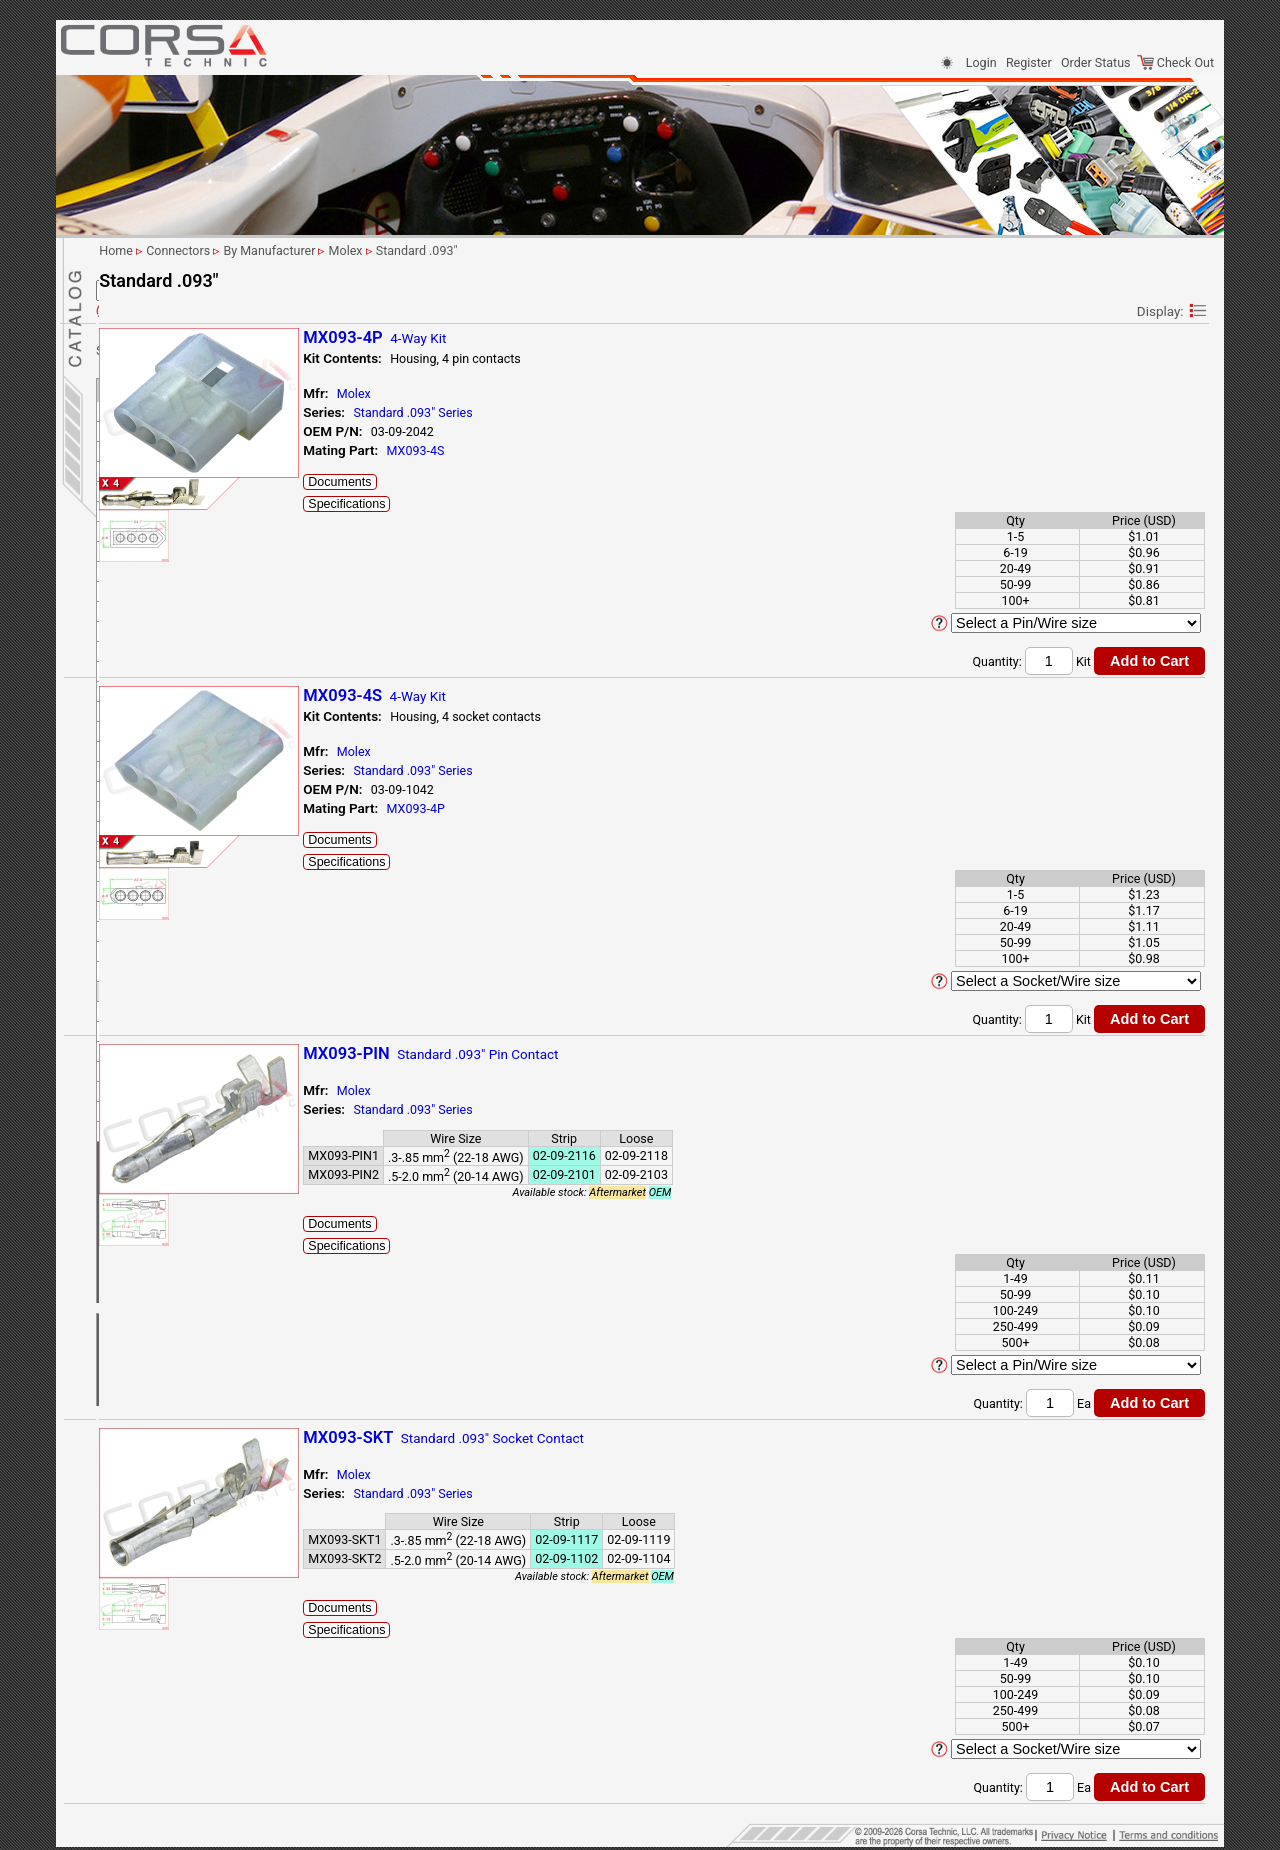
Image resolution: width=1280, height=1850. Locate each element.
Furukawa (148, 605)
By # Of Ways (144, 345)
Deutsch (144, 485)
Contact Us (137, 1239)
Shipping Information (165, 1262)
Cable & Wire (142, 1182)
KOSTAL (144, 705)
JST (132, 665)
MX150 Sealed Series (189, 885)
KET (133, 685)
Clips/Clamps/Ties (159, 1090)
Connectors (139, 304)
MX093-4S (631, 450)
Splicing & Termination (169, 1159)
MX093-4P (631, 808)
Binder (139, 405)
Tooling (127, 1113)
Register (1029, 62)
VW (131, 1025)
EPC (133, 505)
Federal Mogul (160, 545)
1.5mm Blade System (189, 825)
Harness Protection (160, 1136)
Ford (134, 585)
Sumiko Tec (153, 945)
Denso (139, 465)
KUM (135, 745)
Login (981, 62)
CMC (145, 845)
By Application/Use (160, 325)
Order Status (1095, 62)
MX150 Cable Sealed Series (206, 865)
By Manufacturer (153, 365)
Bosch (139, 425)
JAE (132, 645)
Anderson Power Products (192, 385)
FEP (132, 565)
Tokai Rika (149, 985)
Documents (555, 482)
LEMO (138, 785)
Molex (138, 805)
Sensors (129, 1205)
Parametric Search (167, 279)
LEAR (136, 765)
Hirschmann (155, 625)
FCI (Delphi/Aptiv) (170, 525)
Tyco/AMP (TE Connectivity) (198, 1005)
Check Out (1175, 62)
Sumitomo (150, 965)
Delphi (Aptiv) (158, 445)
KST (133, 725)
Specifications (562, 504)
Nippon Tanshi (160, 925)
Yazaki (139, 1045)
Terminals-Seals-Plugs (168, 1067)
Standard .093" (171, 905)
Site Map (131, 1285)
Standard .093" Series (628, 412)
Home (124, 1308)
